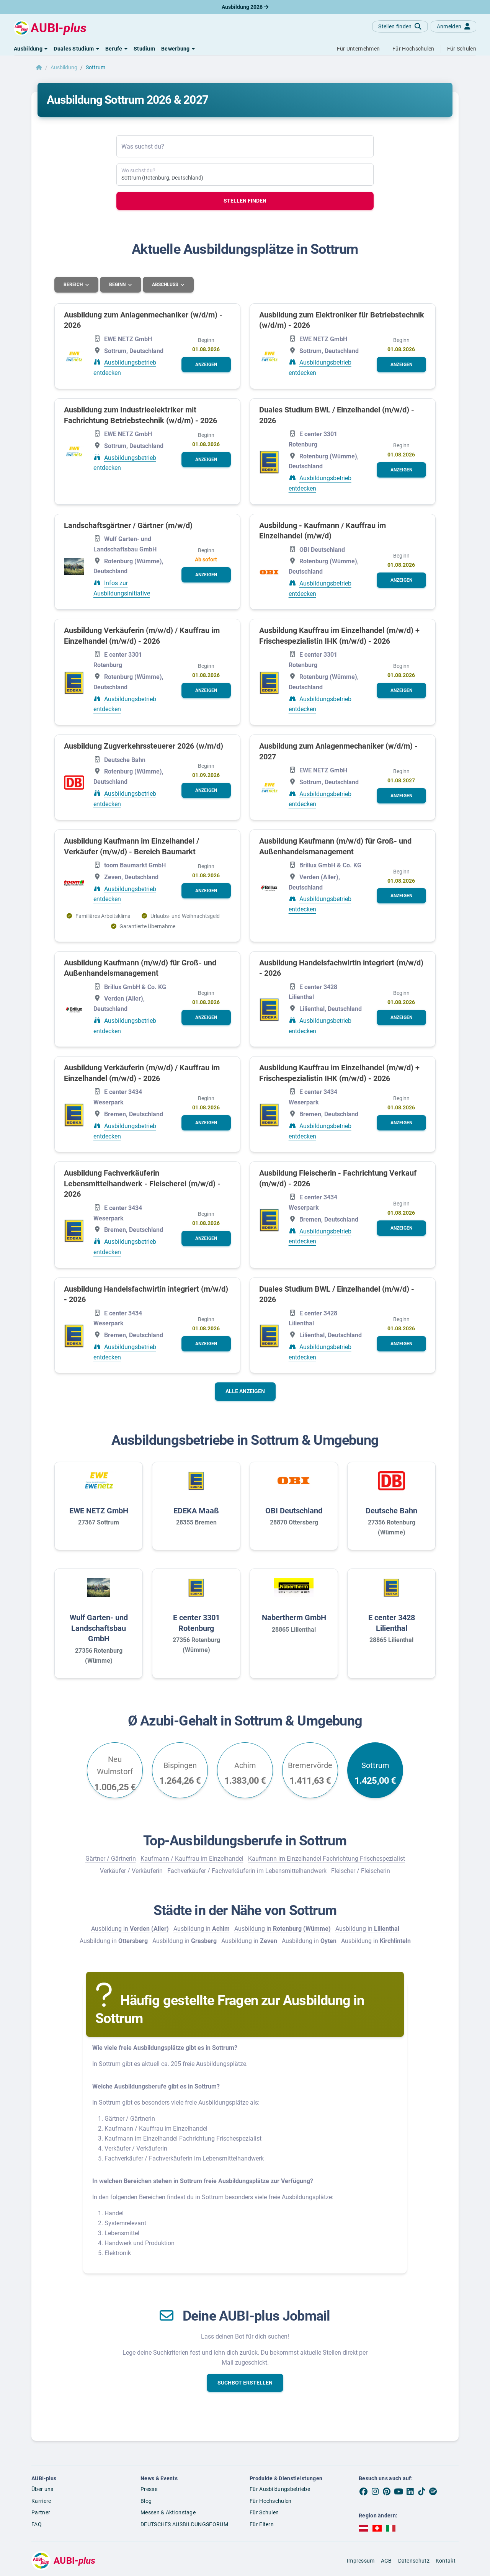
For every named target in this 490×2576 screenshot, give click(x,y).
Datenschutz (414, 2560)
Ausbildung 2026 (245, 7)
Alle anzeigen (245, 1391)
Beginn (118, 284)
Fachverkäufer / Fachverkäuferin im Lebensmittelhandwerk (247, 1870)
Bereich (74, 284)
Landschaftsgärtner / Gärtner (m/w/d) (128, 525)
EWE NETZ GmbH (98, 1510)
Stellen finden (245, 201)
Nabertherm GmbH (294, 1617)
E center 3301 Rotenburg (196, 1623)
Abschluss (166, 284)
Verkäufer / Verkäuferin (131, 1870)
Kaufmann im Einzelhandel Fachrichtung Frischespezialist (326, 1858)
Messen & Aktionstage (168, 2512)
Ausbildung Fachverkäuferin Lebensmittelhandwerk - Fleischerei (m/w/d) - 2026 (142, 1183)
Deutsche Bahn (391, 1510)
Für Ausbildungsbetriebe (280, 2489)
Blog (146, 2500)
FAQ (36, 2524)
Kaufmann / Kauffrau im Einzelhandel (191, 1858)
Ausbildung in (130, 1928)
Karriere (41, 2500)
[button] (30, 49)
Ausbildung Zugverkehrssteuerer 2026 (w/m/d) (143, 745)
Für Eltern (262, 2524)
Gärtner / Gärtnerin (110, 1858)
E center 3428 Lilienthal (391, 1623)
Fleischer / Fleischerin (360, 1870)
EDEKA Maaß (196, 1510)
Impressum (361, 2560)
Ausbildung (64, 67)
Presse (148, 2489)
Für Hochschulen (271, 2500)
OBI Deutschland (293, 1510)
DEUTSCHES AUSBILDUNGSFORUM (184, 2524)
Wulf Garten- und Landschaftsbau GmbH (99, 1628)
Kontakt (446, 2560)
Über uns (42, 2489)
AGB (386, 2560)
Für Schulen (264, 2512)
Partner (40, 2512)
